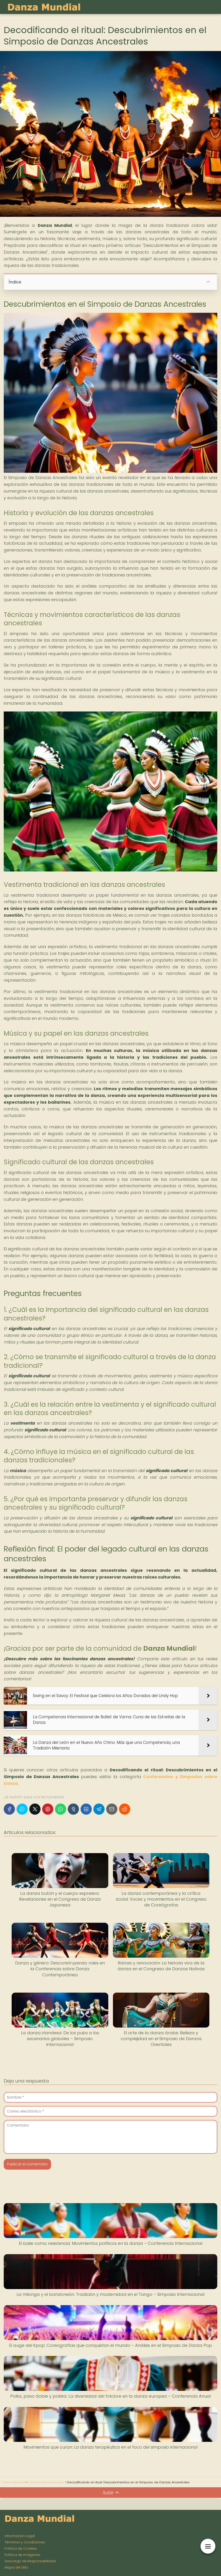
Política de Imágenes (22, 2554)
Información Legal (20, 2536)
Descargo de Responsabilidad (30, 2561)
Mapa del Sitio (16, 2567)
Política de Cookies (21, 2548)
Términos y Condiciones (25, 2542)
